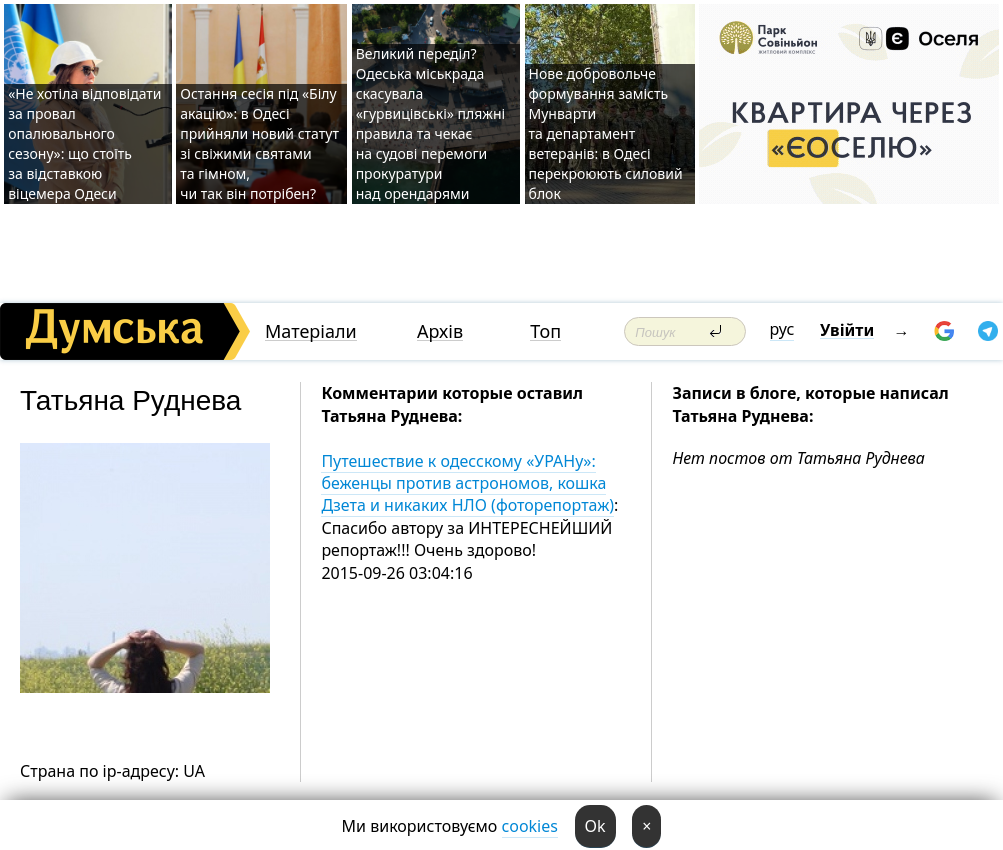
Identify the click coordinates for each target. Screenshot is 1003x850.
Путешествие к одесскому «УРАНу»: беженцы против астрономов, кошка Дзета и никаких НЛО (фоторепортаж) (467, 483)
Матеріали (311, 331)
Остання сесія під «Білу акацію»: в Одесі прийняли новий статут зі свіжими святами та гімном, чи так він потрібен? (259, 143)
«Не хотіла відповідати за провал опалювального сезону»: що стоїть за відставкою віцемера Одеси (84, 143)
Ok (595, 826)
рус (782, 329)
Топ (545, 331)
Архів (440, 331)
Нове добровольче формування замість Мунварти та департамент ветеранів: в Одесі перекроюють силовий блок (606, 133)
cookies (530, 826)
